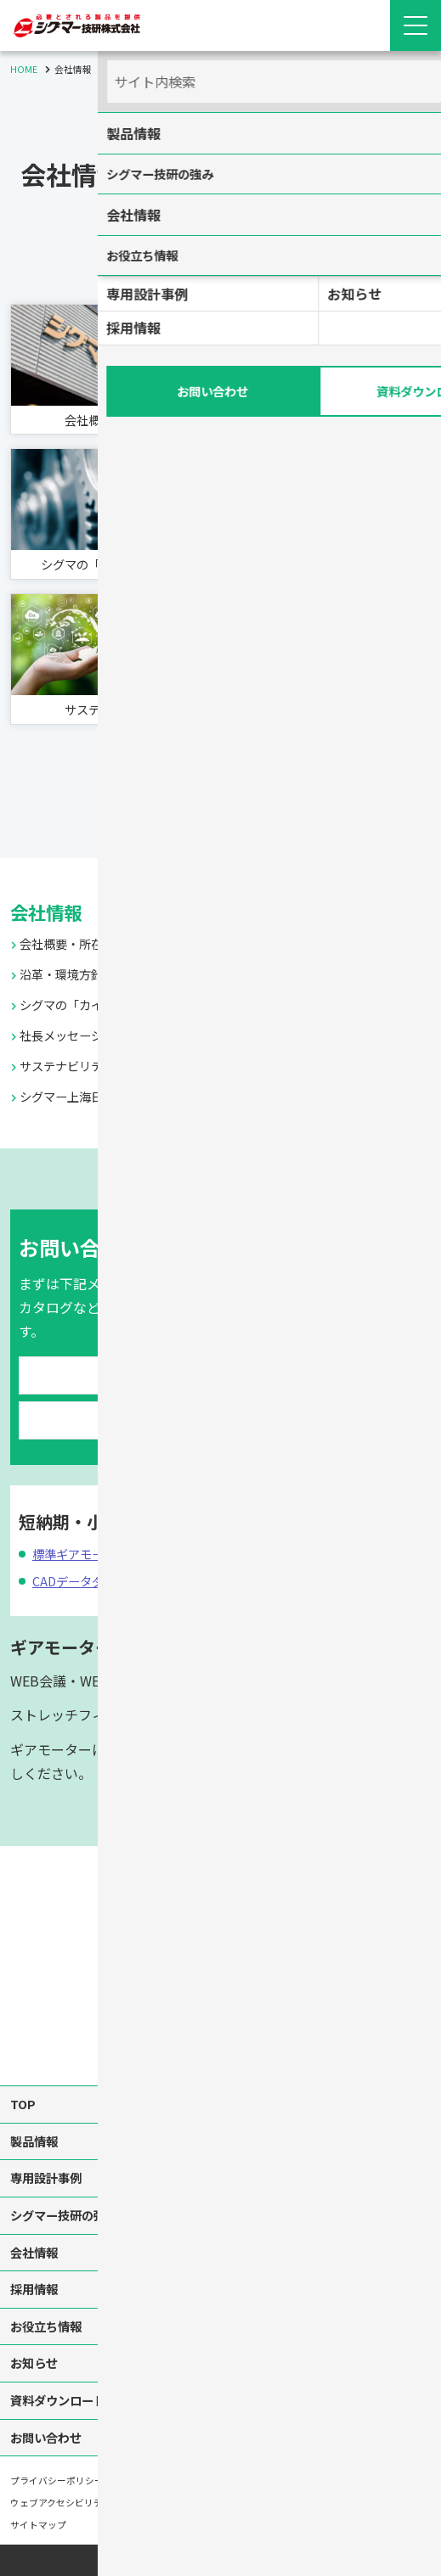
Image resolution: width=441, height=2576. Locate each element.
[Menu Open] (415, 25)
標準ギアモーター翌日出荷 (113, 1534)
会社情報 (51, 892)
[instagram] (221, 2012)
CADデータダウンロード (106, 1562)
